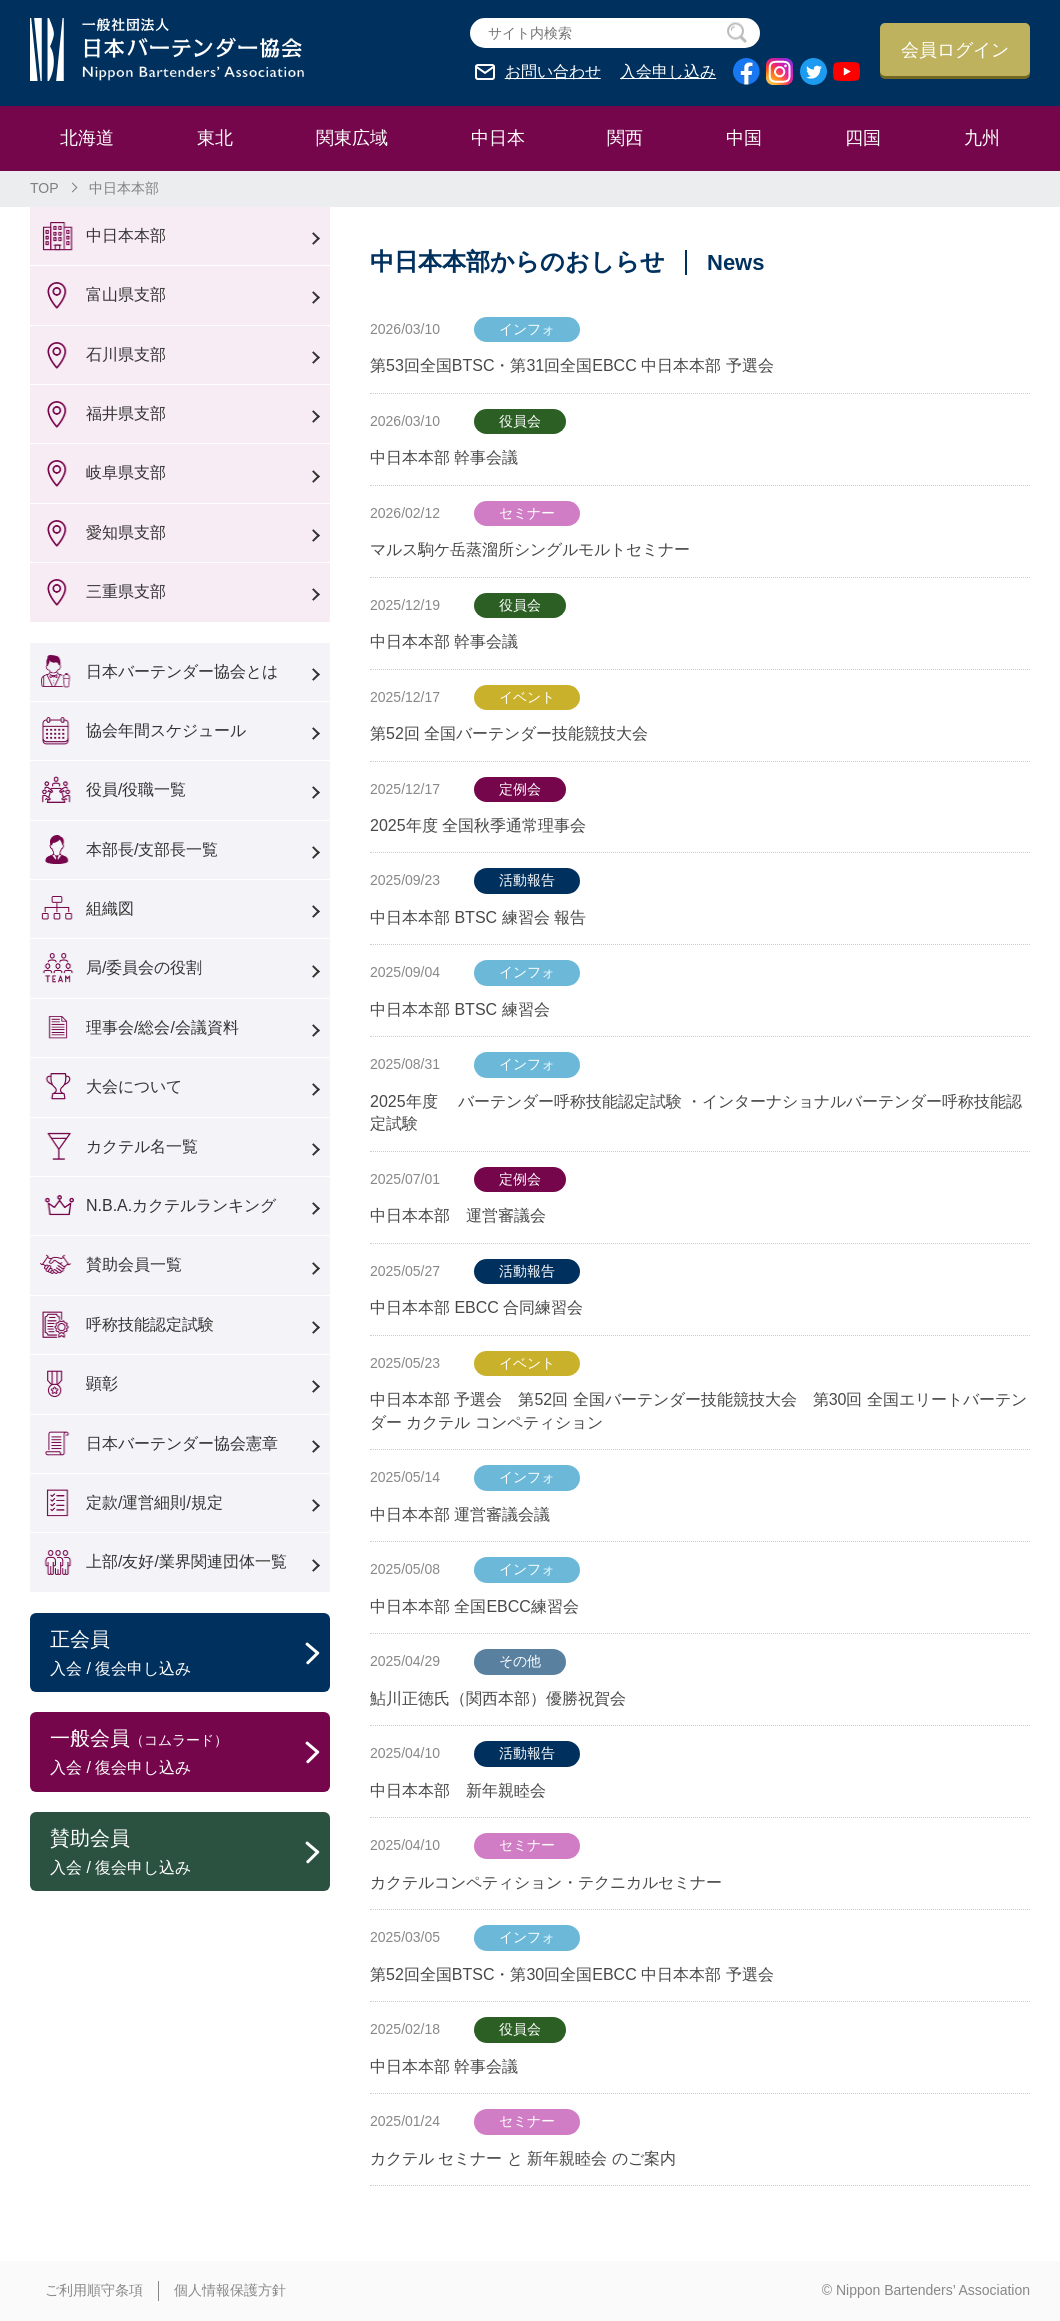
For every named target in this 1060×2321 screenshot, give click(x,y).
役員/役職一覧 (136, 789)
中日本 (498, 138)
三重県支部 (126, 591)
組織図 (110, 908)
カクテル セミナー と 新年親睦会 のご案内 (523, 2158)
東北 (215, 138)
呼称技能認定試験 (150, 1324)
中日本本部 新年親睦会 (458, 1790)
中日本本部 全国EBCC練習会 (474, 1606)
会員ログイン (955, 50)
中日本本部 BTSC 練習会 (460, 1009)
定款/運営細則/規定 (154, 1502)
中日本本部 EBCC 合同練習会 (476, 1307)
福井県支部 (126, 413)
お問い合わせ (553, 72)
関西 (625, 138)
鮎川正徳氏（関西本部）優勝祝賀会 (498, 1698)
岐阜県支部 (126, 472)
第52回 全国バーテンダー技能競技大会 (509, 733)
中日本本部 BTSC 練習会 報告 (478, 917)
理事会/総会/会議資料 (162, 1027)
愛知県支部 (126, 532)
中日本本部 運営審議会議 (460, 1514)
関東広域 (352, 138)
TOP (44, 188)
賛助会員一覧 (134, 1264)
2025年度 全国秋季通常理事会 (478, 825)
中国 (744, 138)
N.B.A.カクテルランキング (181, 1205)
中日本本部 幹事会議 (444, 457)
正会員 (190, 1654)
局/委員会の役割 (144, 967)
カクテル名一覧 (142, 1146)
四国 (863, 138)
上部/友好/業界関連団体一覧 (186, 1561)
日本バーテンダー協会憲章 (182, 1443)
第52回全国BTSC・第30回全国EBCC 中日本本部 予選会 (572, 1974)
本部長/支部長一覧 (152, 849)
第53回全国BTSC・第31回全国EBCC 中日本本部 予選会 (572, 365)
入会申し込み (668, 72)
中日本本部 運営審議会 (466, 1215)
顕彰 (102, 1383)
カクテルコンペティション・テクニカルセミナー (546, 1882)
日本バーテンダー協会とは (182, 671)
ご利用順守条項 (94, 2290)
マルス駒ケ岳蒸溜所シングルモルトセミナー (530, 549)
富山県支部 (126, 294)
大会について (134, 1086)
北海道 (87, 138)
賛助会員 (190, 1853)
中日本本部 (126, 235)
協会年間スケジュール (166, 730)
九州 (982, 138)
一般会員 (190, 1753)
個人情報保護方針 (230, 2290)
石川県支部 (126, 354)
